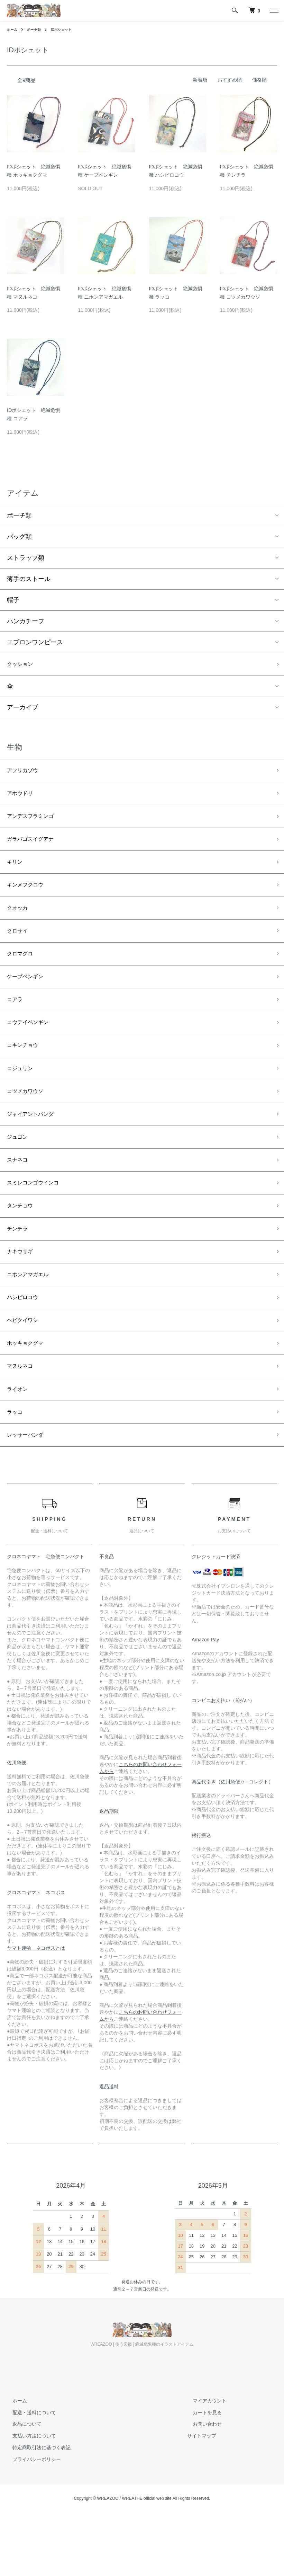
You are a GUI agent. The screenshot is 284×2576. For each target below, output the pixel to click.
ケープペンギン (29, 996)
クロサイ (19, 946)
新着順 (200, 79)
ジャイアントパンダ (35, 1145)
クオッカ (19, 922)
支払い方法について (29, 2494)
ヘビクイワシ (25, 1368)
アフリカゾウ (25, 773)
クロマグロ (22, 971)
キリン (16, 872)
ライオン (19, 1442)
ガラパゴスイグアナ (35, 847)
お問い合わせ (201, 2483)
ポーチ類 (37, 29)
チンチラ (19, 1269)
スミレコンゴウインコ (38, 1219)
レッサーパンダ (29, 1492)
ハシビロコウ (25, 1343)
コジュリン (22, 1095)
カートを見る (201, 2471)
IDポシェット (68, 29)
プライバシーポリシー (31, 2518)
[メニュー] (273, 10)
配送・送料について (29, 2471)
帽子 (13, 600)
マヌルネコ (22, 1418)
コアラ (16, 1021)
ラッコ (16, 1467)
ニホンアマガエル (32, 1318)
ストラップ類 (25, 557)
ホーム (13, 29)
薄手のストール (29, 578)
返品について (21, 2483)
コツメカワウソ (29, 1120)
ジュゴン (19, 1170)
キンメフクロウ (29, 897)
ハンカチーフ (25, 621)
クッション (22, 665)
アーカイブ (22, 709)
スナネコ (19, 1194)
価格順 (259, 79)
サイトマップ (201, 2494)
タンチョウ (22, 1244)
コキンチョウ (25, 1070)
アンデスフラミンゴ (35, 822)
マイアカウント (204, 2459)
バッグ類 (19, 536)
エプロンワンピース (35, 642)
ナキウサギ (22, 1294)
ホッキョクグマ (29, 1393)
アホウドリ (22, 798)
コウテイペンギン (32, 1046)
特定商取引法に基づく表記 (36, 2506)
